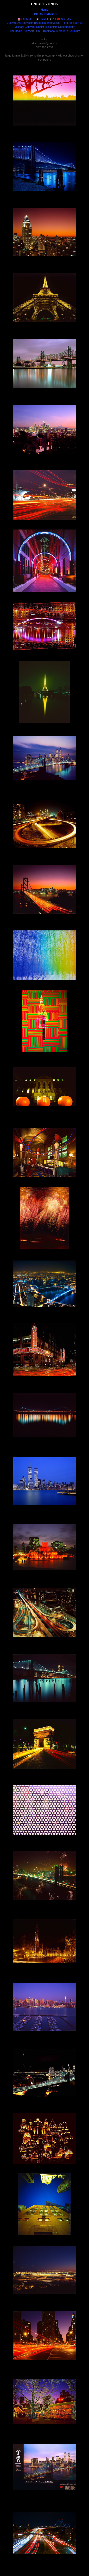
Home (44, 9)
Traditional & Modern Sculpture (61, 31)
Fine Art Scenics (72, 22)
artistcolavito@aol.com (44, 43)
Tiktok (41, 18)
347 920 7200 (44, 47)
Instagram (25, 18)
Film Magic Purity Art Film (24, 31)
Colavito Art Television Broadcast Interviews (33, 22)
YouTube (64, 18)
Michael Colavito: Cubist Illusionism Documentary (44, 26)
